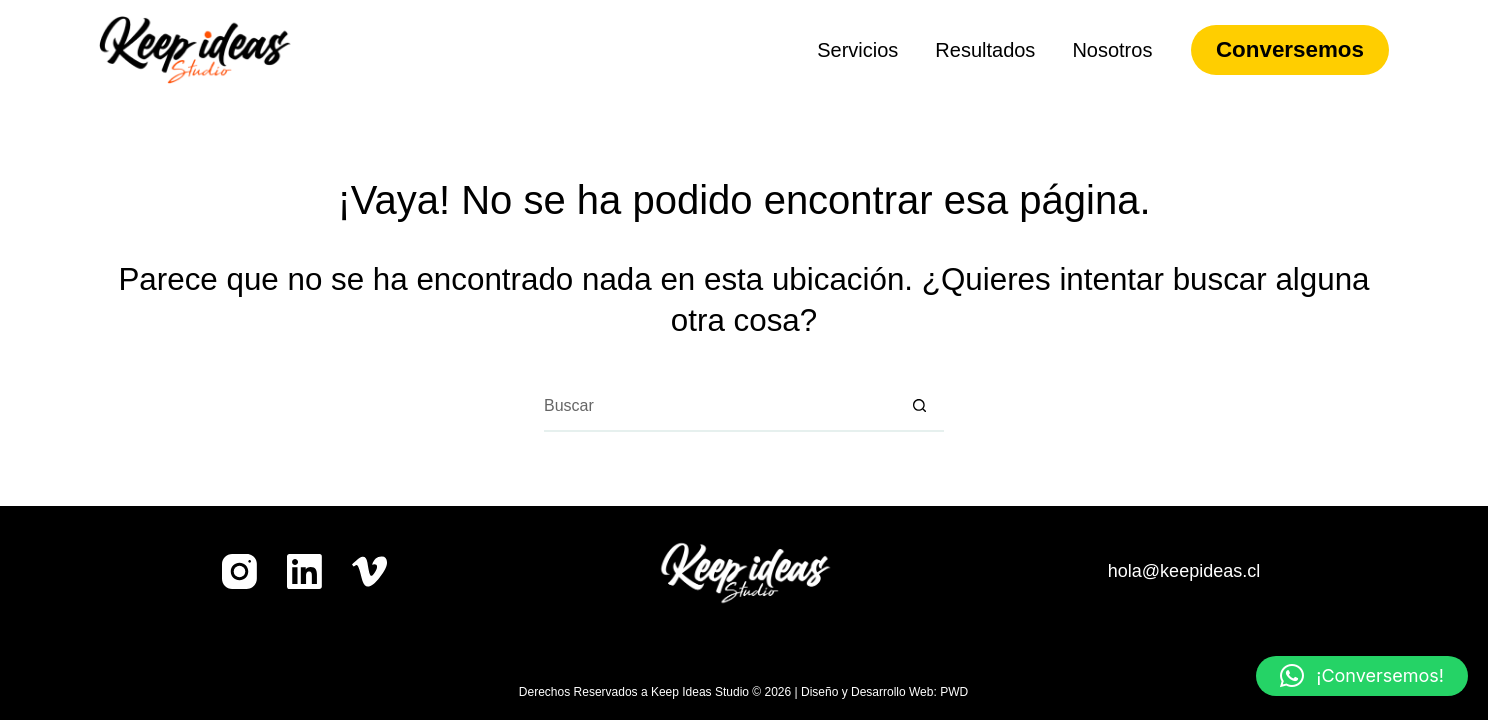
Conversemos (1290, 49)
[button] (1362, 676)
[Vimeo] (369, 571)
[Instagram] (239, 571)
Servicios (857, 50)
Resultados (985, 50)
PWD (954, 692)
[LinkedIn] (304, 571)
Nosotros (1112, 50)
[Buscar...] (719, 407)
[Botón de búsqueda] (919, 407)
